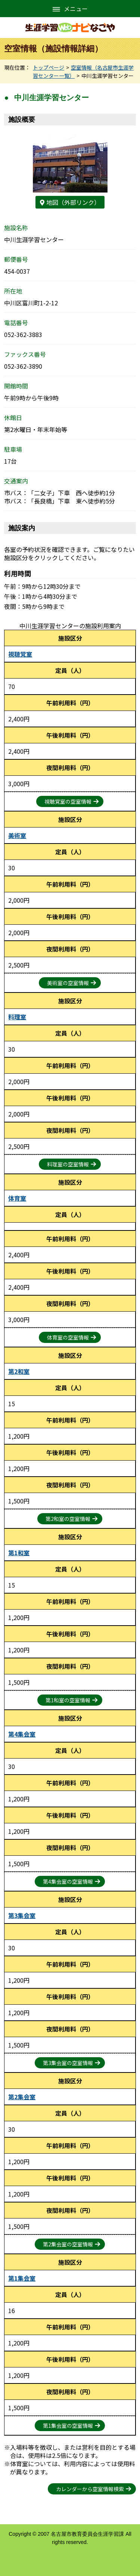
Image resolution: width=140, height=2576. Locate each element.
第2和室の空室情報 (68, 1518)
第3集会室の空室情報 (68, 2063)
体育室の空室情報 (68, 1337)
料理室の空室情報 (68, 1164)
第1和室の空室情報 (68, 1700)
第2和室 (18, 1371)
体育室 (17, 1198)
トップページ (48, 67)
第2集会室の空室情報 (68, 2244)
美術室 (17, 835)
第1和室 (18, 1552)
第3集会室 (21, 1915)
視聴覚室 (20, 653)
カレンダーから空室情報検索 (90, 2489)
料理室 (17, 1016)
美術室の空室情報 (68, 983)
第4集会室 (21, 1733)
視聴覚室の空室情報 (67, 801)
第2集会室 (21, 2096)
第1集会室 (21, 2278)
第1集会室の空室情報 (68, 2425)
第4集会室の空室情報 (68, 1881)
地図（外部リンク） (73, 202)
